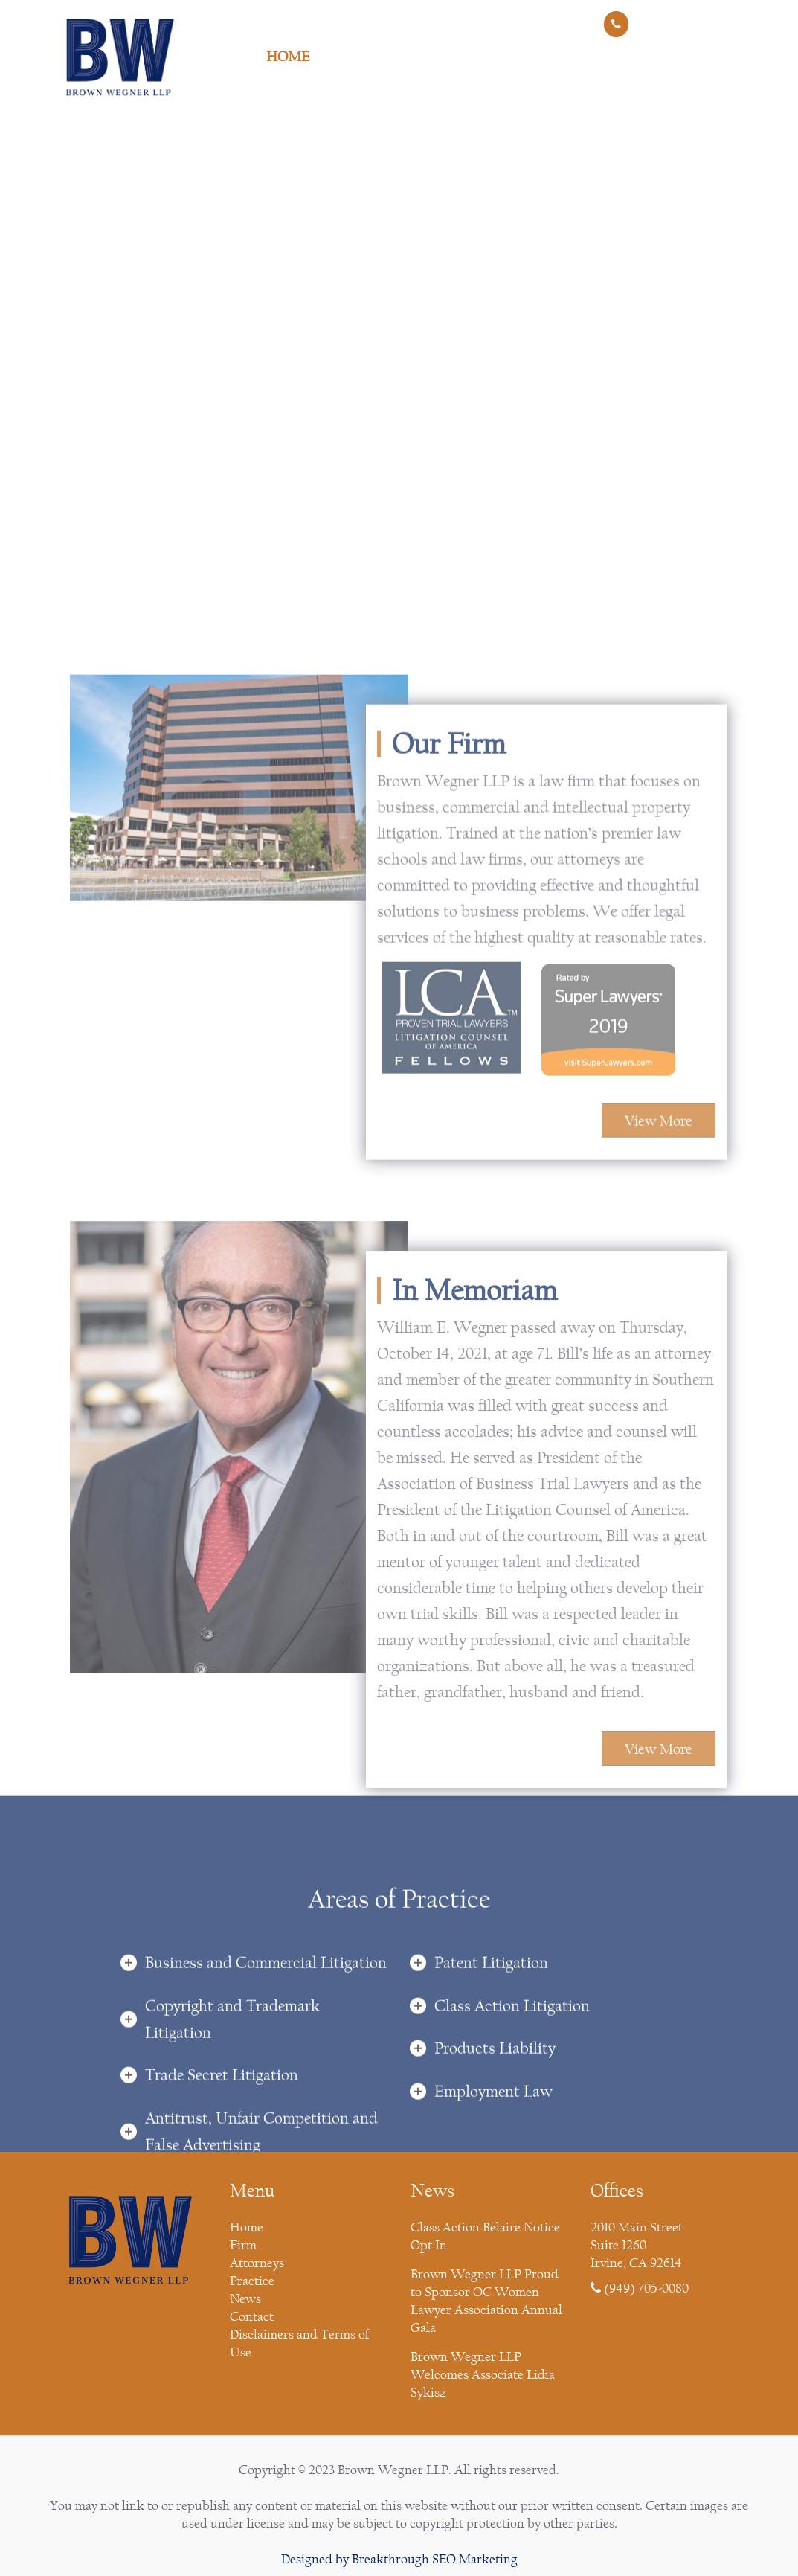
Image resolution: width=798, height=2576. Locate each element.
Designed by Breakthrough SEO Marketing (399, 2559)
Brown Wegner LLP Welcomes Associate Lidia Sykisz (483, 2374)
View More (658, 1392)
